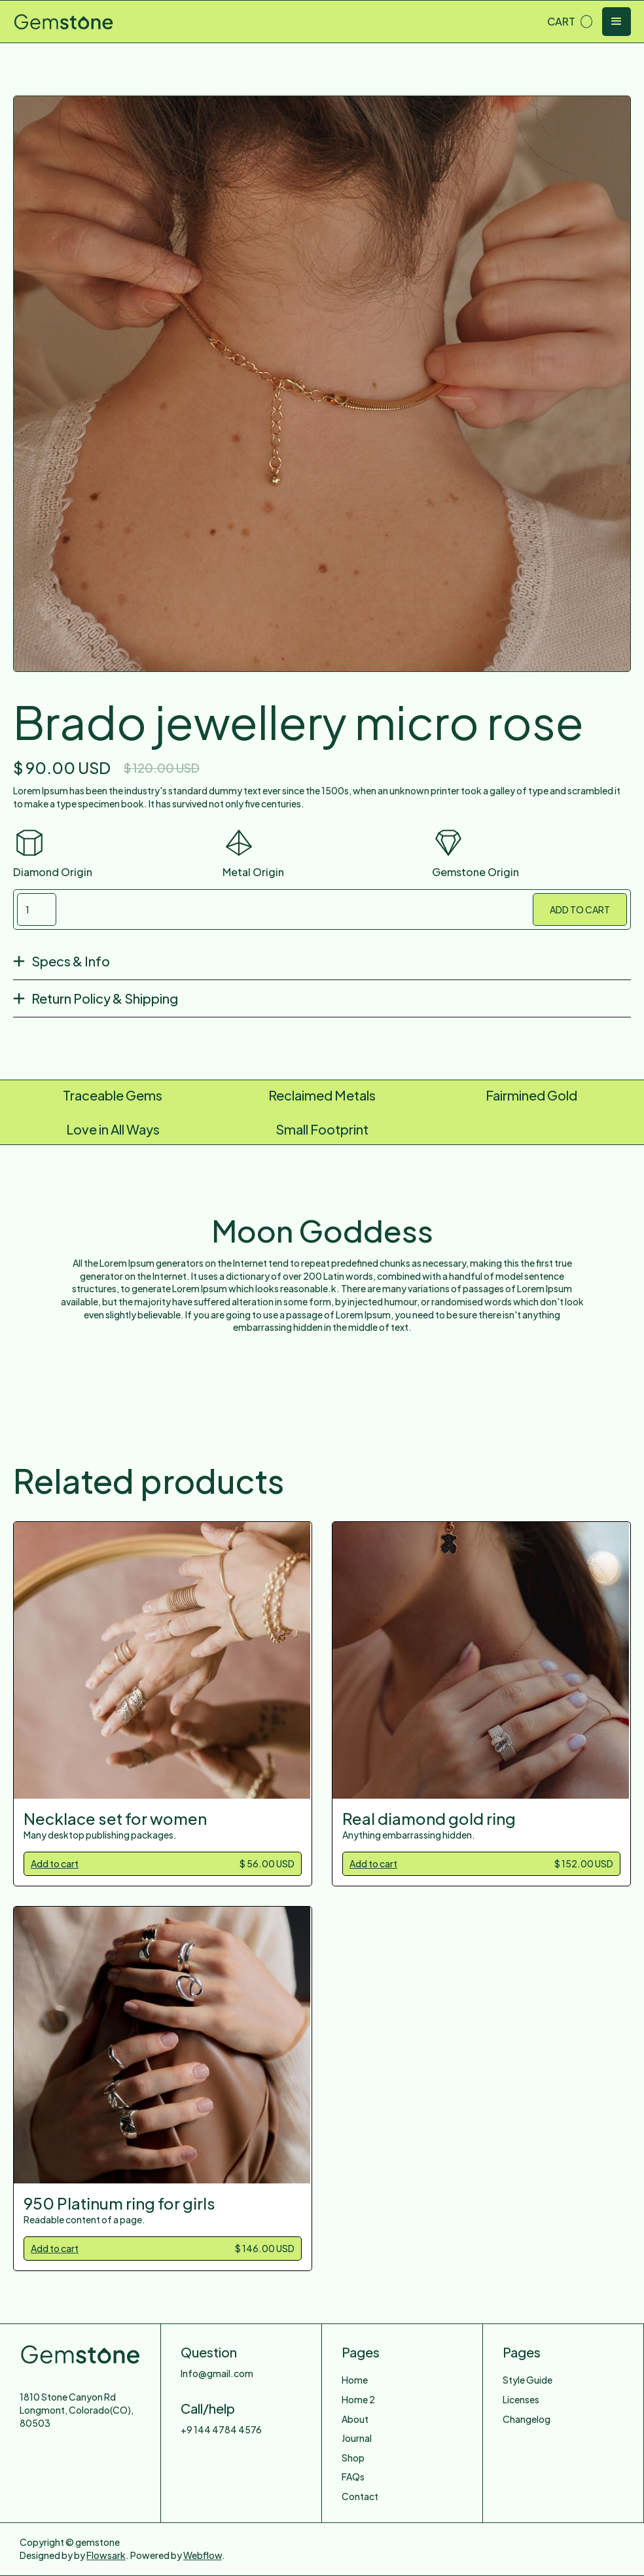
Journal (357, 2438)
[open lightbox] (322, 384)
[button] (569, 21)
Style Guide (527, 2380)
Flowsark (106, 2555)
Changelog (526, 2419)
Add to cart (55, 1863)
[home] (63, 21)
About (355, 2419)
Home (355, 2380)
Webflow (202, 2555)
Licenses (521, 2399)
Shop (353, 2457)
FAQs (353, 2476)
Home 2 (358, 2399)
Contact (360, 2496)
